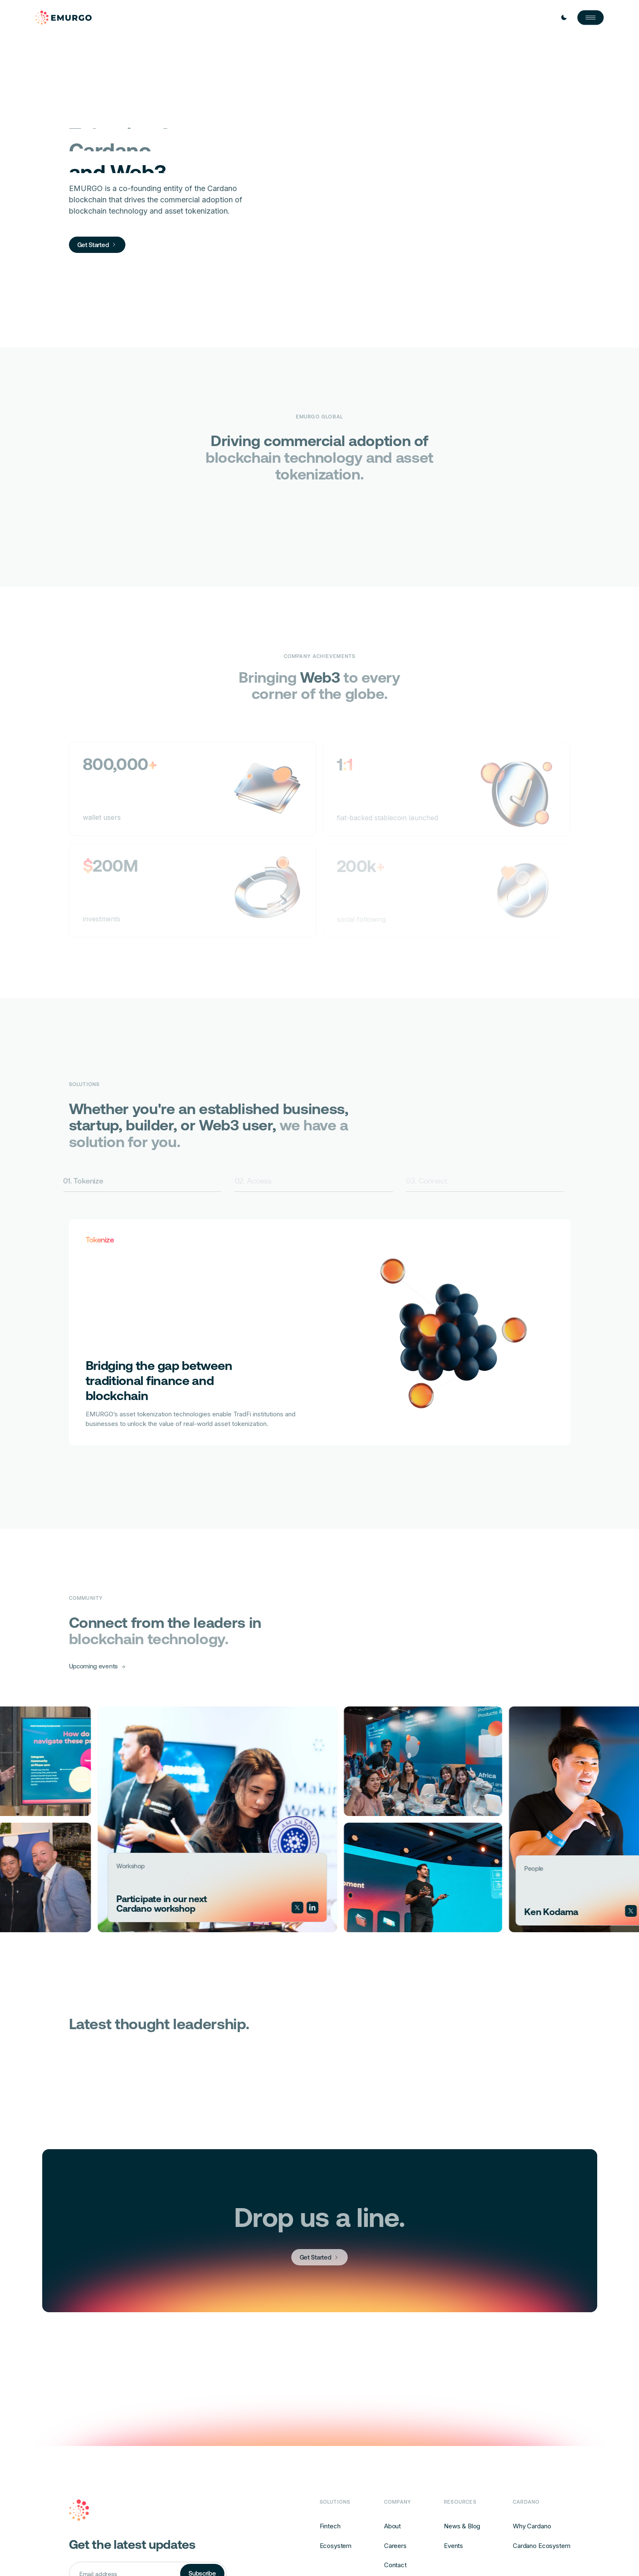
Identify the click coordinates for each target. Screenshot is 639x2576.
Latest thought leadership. (165, 2024)
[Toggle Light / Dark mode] (563, 17)
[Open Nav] (590, 17)
